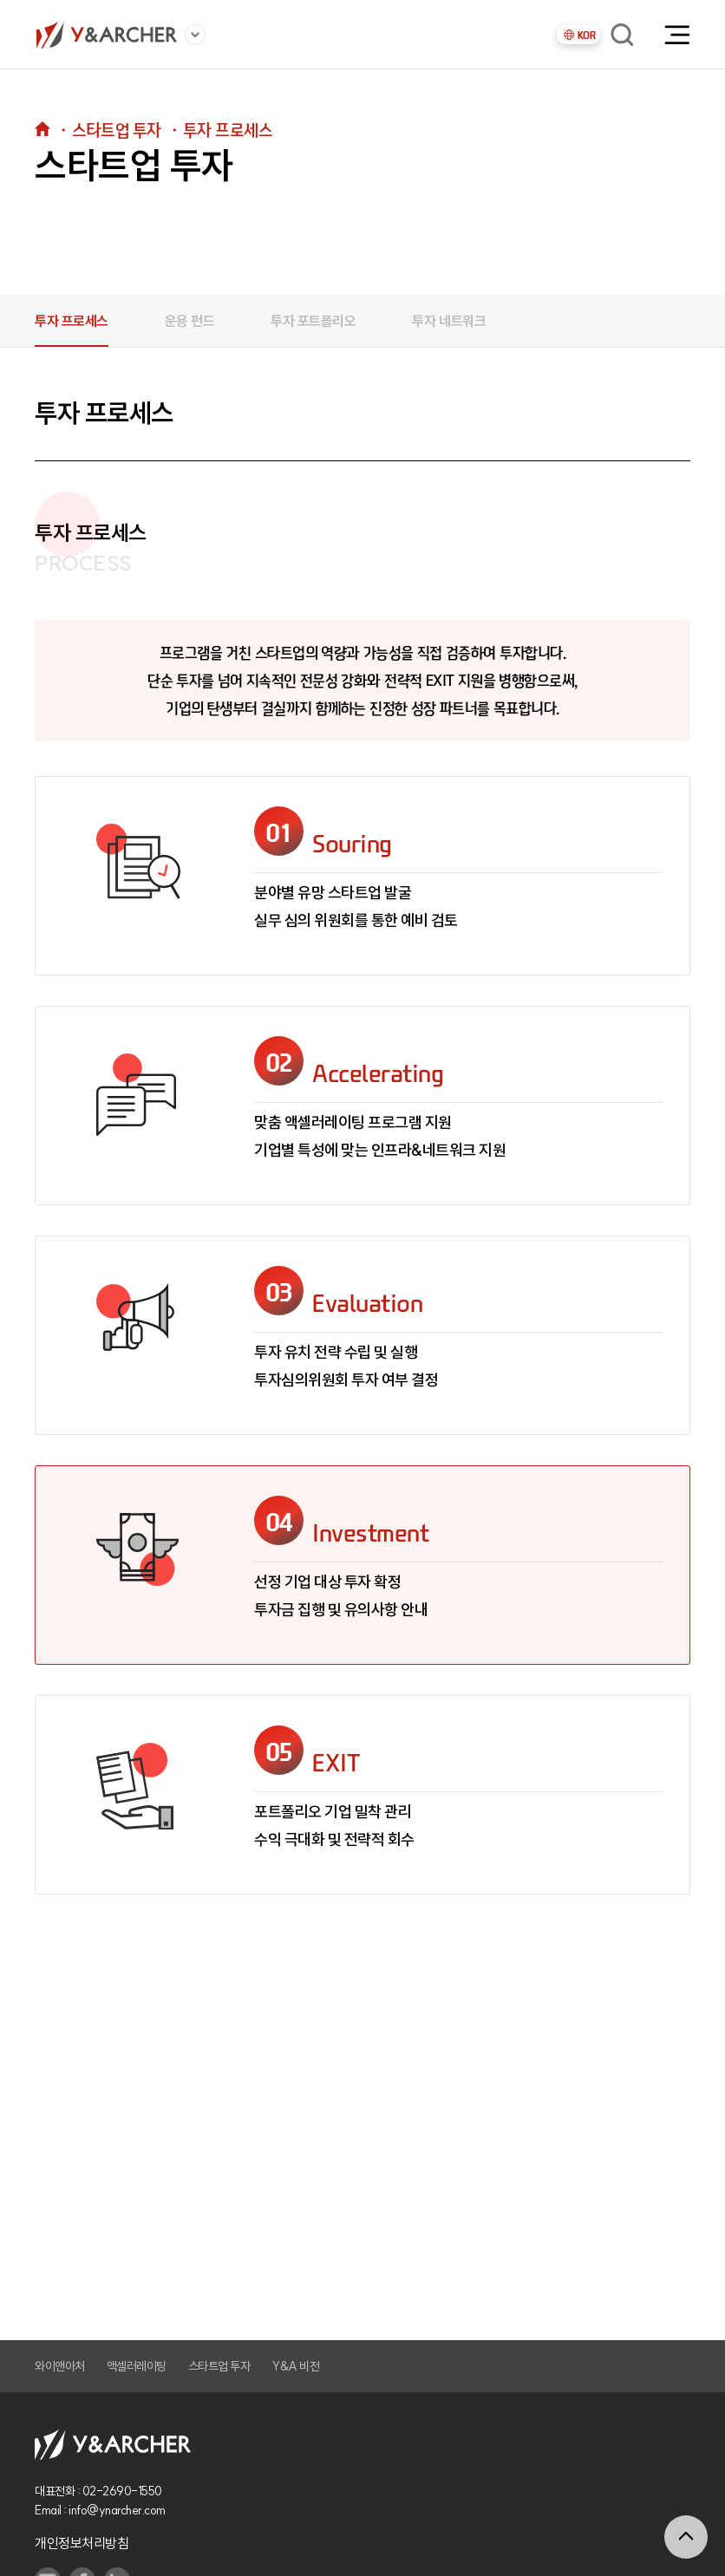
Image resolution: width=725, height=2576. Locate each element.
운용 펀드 (190, 320)
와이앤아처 (60, 2366)
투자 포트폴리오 (313, 320)
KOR (579, 35)
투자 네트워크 (449, 320)
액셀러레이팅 (137, 2366)
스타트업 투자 (219, 2366)
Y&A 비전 (295, 2366)
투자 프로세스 (71, 320)
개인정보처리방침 (81, 2543)
